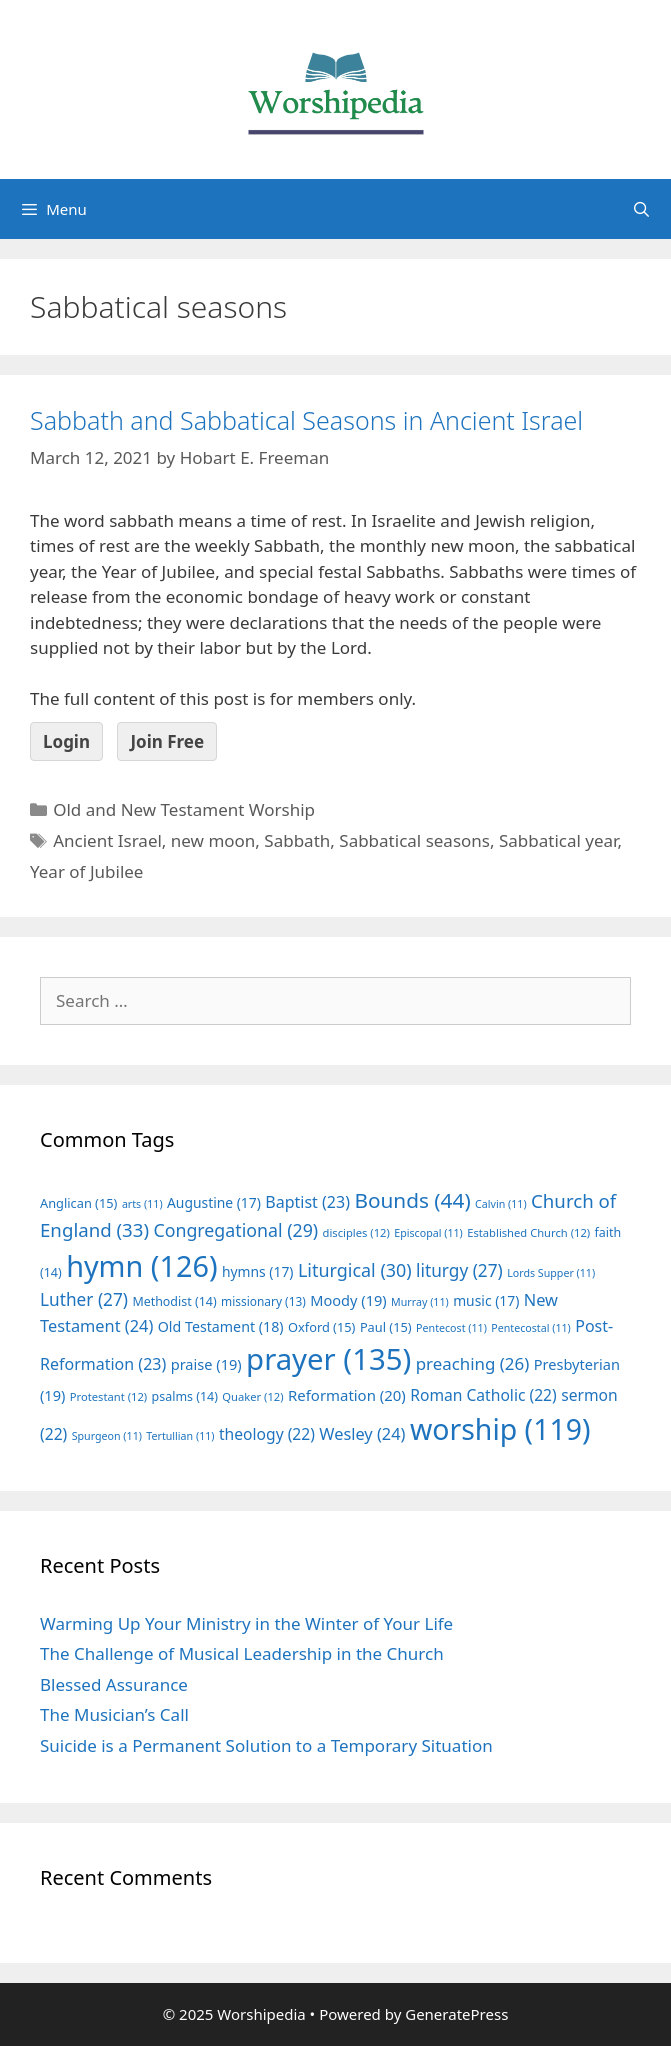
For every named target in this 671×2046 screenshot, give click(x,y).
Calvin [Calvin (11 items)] (501, 1204)
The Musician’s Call (114, 1714)
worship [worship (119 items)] (500, 1429)
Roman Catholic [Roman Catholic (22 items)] (483, 1395)
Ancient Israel (107, 840)
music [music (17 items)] (486, 1300)
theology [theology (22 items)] (267, 1434)
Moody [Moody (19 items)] (348, 1300)
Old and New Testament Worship (184, 809)
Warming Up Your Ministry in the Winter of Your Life (246, 1623)
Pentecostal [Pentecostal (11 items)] (531, 1328)
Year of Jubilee (86, 871)
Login (66, 741)
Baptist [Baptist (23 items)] (307, 1202)
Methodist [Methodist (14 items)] (174, 1301)
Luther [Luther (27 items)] (84, 1299)
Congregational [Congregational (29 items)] (235, 1230)
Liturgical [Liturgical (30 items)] (355, 1270)
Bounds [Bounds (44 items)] (412, 1200)
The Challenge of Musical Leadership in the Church (242, 1653)
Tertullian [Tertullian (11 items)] (180, 1436)
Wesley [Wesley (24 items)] (362, 1434)
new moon (213, 840)
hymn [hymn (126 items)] (141, 1265)
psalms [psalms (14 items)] (185, 1396)
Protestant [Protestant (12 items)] (108, 1396)
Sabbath (297, 840)
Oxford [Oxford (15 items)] (321, 1327)
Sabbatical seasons (414, 840)
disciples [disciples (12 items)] (356, 1232)
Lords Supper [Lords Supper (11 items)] (551, 1273)
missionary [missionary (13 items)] (263, 1301)
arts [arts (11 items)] (142, 1204)
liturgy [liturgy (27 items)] (459, 1270)
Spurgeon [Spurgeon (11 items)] (107, 1436)
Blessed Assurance (114, 1684)
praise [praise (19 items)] (206, 1364)
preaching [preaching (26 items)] (473, 1363)
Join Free (167, 741)
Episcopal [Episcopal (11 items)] (428, 1233)
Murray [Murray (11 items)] (420, 1302)
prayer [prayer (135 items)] (328, 1359)
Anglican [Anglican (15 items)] (78, 1203)
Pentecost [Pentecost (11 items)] (451, 1328)
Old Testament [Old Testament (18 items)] (221, 1326)
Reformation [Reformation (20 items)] (347, 1395)
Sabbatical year (558, 840)
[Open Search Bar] (641, 209)
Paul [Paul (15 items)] (386, 1327)
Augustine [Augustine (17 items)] (214, 1202)
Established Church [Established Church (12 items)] (528, 1232)
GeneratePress (456, 2014)
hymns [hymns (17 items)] (258, 1271)
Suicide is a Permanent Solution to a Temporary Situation (266, 1745)
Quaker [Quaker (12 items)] (252, 1396)
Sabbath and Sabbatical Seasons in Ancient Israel (306, 420)
